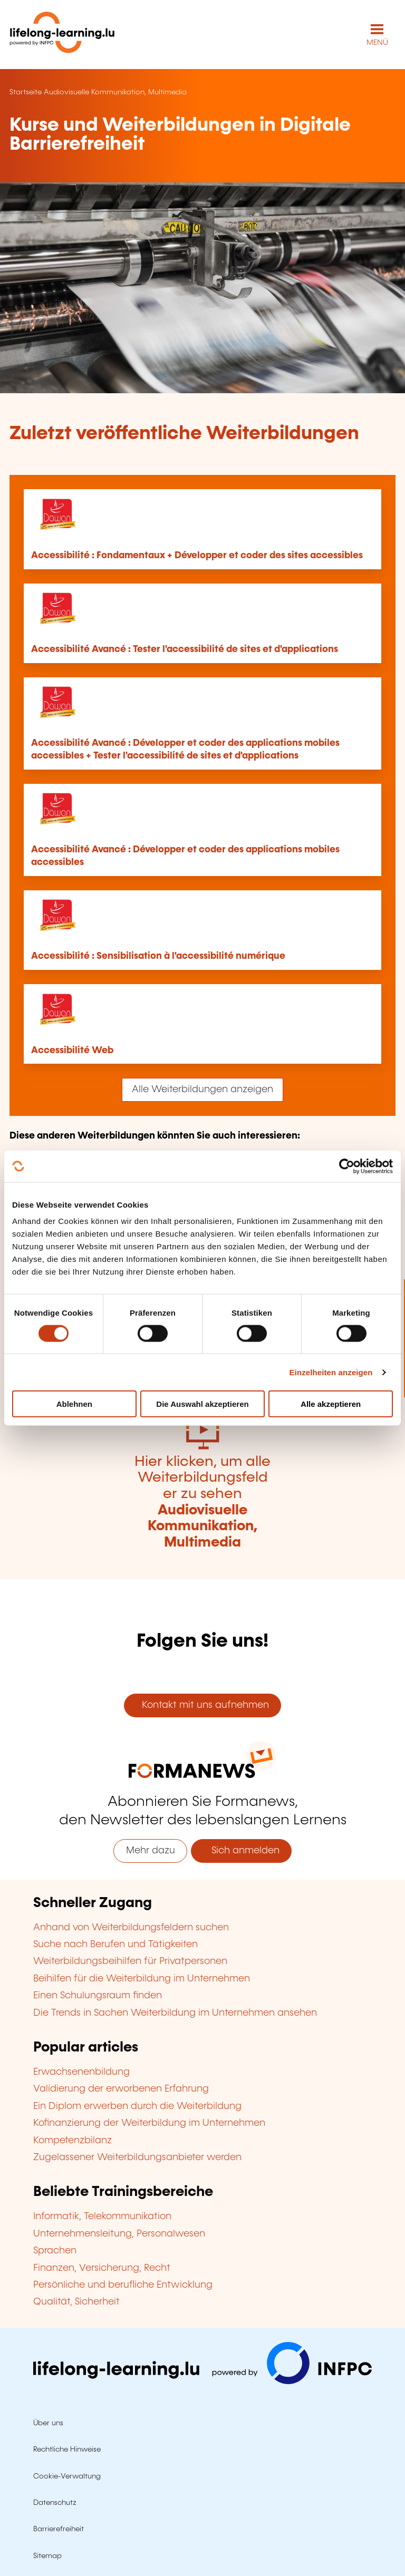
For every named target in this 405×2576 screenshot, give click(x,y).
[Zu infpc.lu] (202, 2381)
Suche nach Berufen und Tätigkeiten (115, 1944)
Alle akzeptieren (331, 1403)
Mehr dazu (150, 1850)
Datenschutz (54, 2502)
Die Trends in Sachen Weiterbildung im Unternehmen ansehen (175, 2013)
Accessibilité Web (72, 1050)
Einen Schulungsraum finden (97, 1995)
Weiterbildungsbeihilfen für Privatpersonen (130, 1961)
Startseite (25, 92)
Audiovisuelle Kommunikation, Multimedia (115, 92)
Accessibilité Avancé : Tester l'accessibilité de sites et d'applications (184, 649)
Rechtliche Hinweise (67, 2449)
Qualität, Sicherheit (76, 2302)
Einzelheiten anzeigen (331, 1371)
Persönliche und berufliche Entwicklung (123, 2285)
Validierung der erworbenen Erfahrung (121, 2089)
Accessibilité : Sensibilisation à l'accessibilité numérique (158, 956)
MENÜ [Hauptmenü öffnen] (377, 42)
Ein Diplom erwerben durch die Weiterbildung (137, 2106)
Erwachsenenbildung (81, 2072)
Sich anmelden (241, 1850)
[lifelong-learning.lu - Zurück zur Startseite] (62, 34)
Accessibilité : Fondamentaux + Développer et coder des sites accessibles (197, 555)
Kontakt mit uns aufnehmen (203, 1705)
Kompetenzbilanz (72, 2140)
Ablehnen (74, 1403)
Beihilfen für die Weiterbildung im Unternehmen (141, 1979)
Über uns (48, 2423)
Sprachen (54, 2251)
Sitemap (47, 2556)
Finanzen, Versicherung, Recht (101, 2268)
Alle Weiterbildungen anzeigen (202, 1089)
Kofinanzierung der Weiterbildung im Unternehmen (149, 2123)
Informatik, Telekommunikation (102, 2216)
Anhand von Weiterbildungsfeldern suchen (131, 1927)
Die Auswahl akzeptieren (202, 1403)
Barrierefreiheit (58, 2529)
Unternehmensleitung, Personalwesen (119, 2234)
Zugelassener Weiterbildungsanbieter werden (137, 2157)
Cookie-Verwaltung (67, 2476)
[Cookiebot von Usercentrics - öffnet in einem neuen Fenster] (347, 1166)
